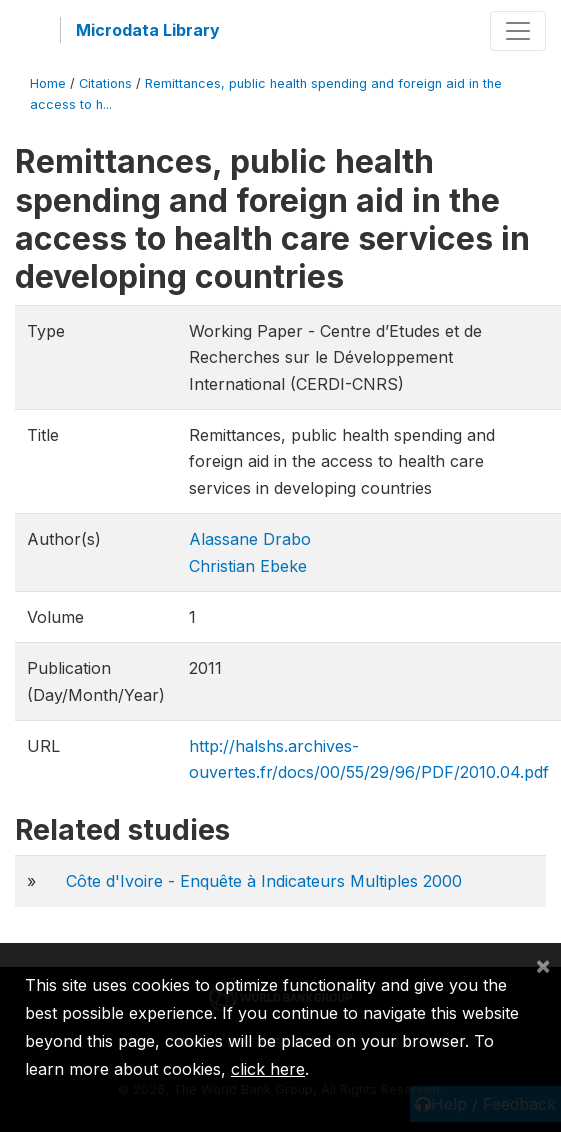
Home (48, 83)
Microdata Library (148, 30)
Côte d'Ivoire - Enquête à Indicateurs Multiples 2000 (264, 881)
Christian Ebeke (248, 566)
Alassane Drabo (250, 539)
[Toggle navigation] (518, 31)
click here (268, 1069)
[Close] (543, 965)
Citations (105, 83)
